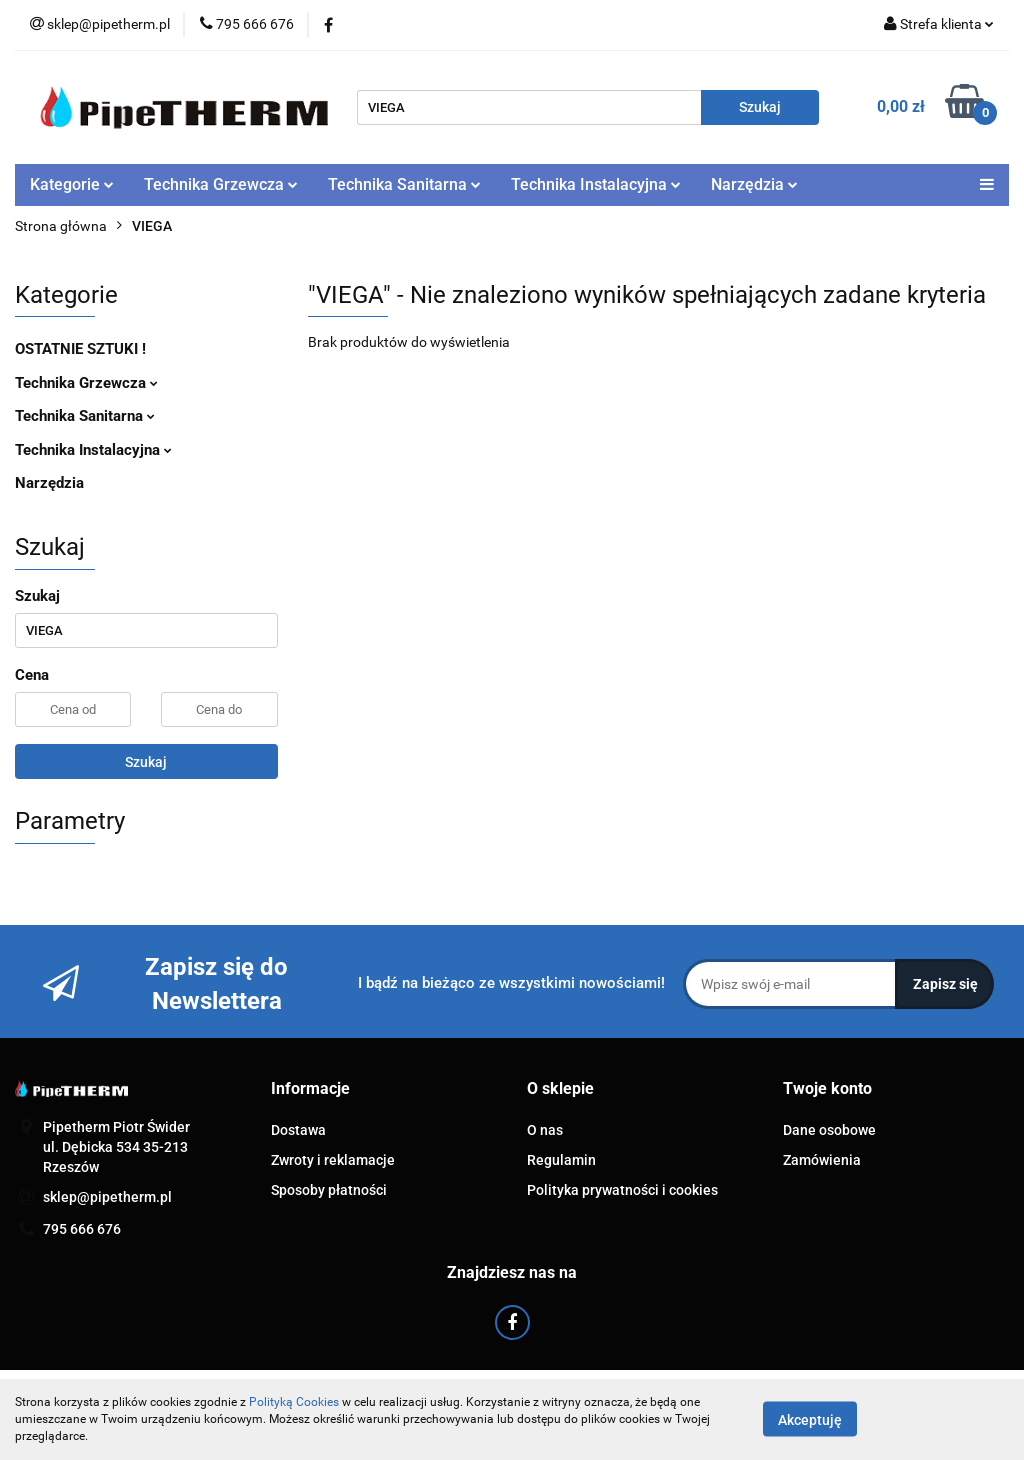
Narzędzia (754, 184)
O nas (545, 1130)
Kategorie (72, 184)
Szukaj (146, 762)
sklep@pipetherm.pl (107, 1197)
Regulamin (561, 1160)
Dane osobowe (829, 1130)
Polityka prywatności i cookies (622, 1190)
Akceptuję (810, 1420)
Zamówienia (822, 1160)
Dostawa (298, 1130)
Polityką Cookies (294, 1402)
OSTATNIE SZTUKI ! (80, 349)
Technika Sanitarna (404, 184)
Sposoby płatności (329, 1190)
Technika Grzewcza (221, 184)
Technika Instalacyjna (596, 184)
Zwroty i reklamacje (333, 1160)
